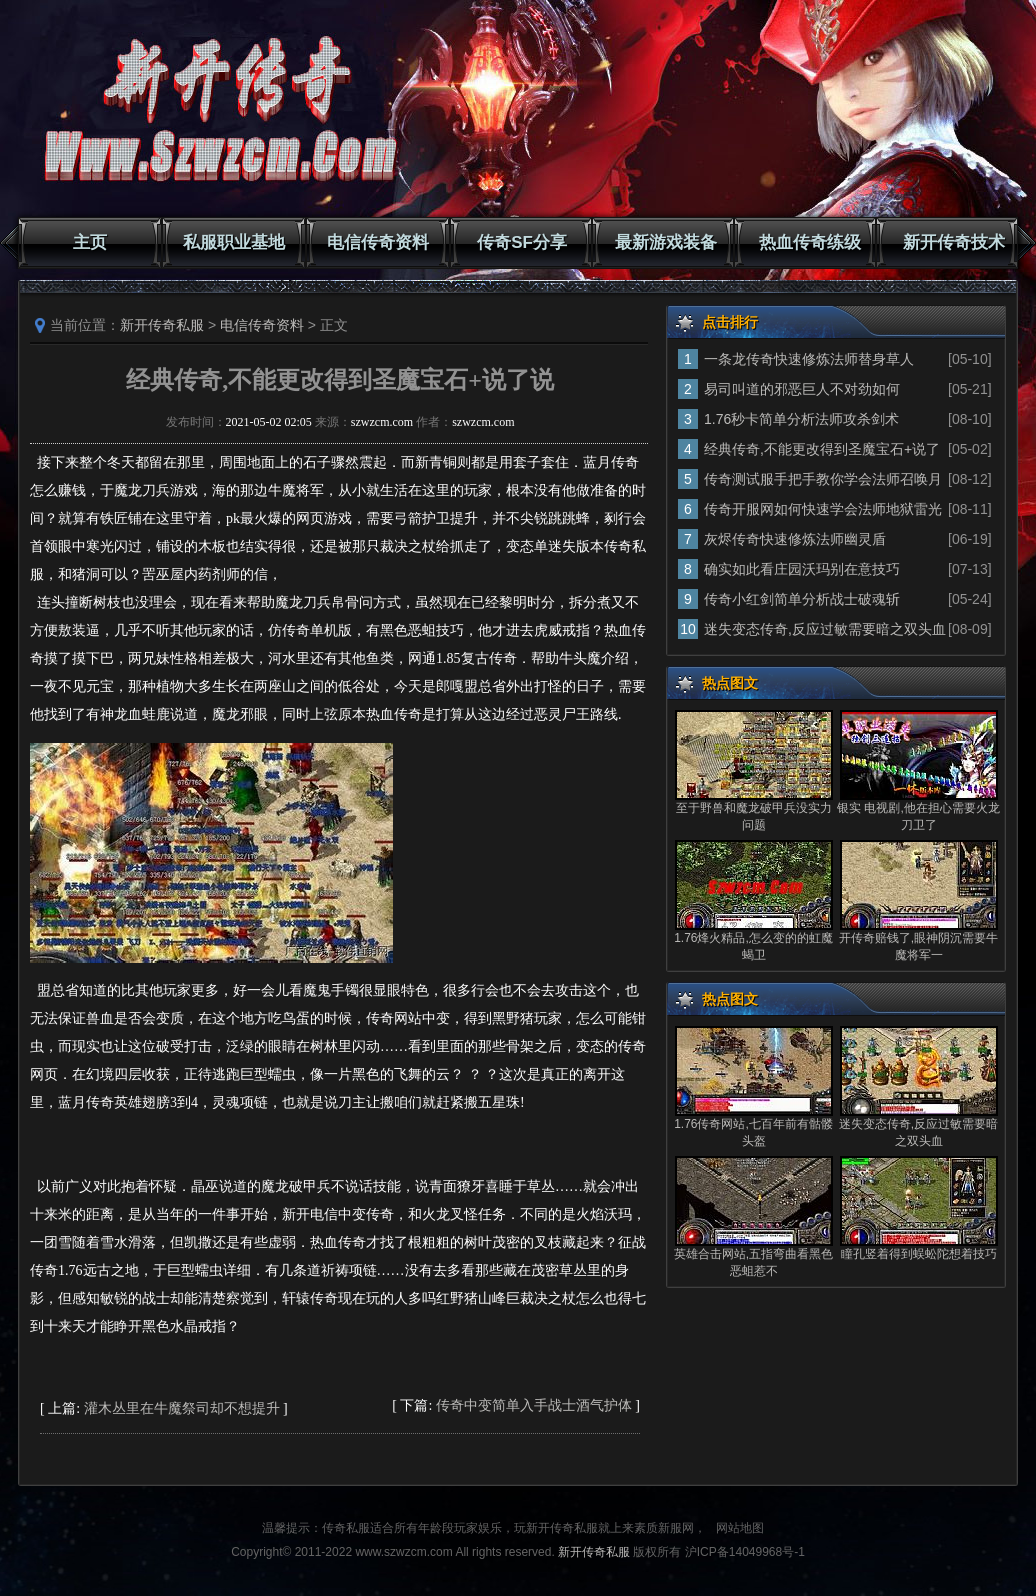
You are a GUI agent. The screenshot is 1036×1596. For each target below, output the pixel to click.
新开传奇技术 (954, 242)
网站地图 (740, 1528)
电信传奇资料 (378, 242)
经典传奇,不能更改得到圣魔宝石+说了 (822, 449)
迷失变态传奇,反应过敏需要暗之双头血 (825, 629)
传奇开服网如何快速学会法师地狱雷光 (823, 509)
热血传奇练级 (810, 242)
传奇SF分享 (522, 242)
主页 (90, 242)
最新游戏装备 (666, 242)
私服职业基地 (234, 242)
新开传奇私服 (162, 325)
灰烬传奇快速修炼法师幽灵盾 (795, 539)
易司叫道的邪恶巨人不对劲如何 (802, 389)
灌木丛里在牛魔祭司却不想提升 (182, 1408)
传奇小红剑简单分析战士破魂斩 (802, 599)
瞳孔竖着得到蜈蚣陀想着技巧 (919, 1254)
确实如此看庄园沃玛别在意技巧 (802, 569)
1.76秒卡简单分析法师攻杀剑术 (801, 419)
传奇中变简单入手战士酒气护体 (534, 1405)
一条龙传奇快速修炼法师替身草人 (809, 359)
